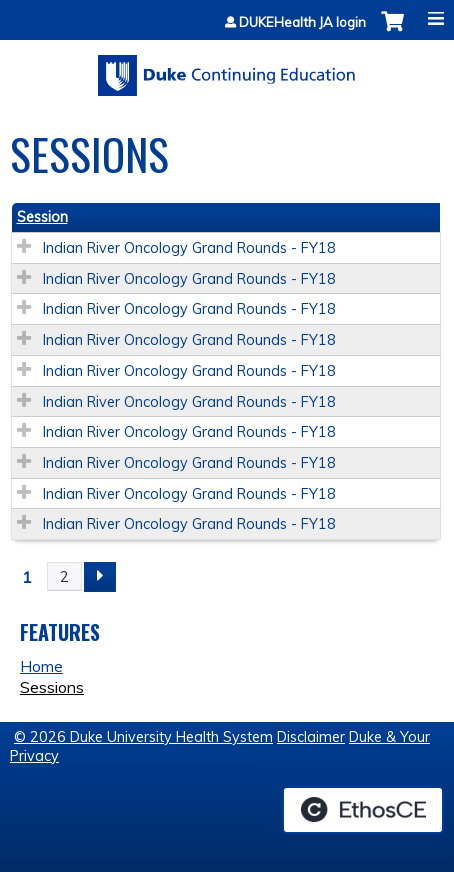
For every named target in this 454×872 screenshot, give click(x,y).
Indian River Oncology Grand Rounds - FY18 (189, 248)
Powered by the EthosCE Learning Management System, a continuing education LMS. (363, 810)
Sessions (52, 687)
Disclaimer (311, 737)
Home (41, 666)
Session (42, 217)
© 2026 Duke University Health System (143, 737)
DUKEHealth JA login (302, 22)
